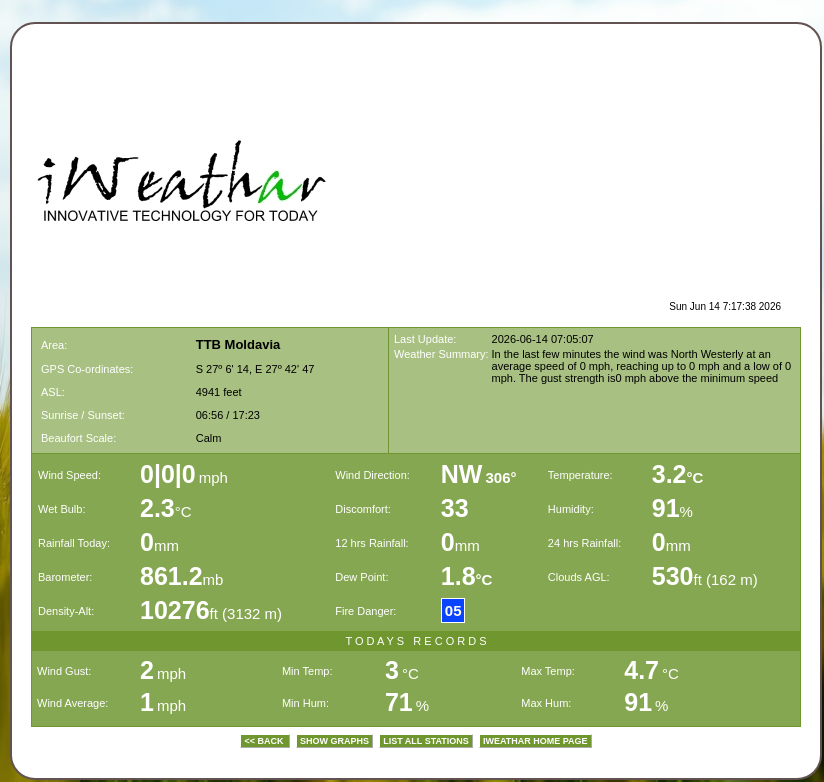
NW (462, 474)
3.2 (678, 474)
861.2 (171, 576)
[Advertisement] (624, 176)
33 (455, 508)
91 (666, 508)
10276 (175, 610)
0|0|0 (168, 474)
